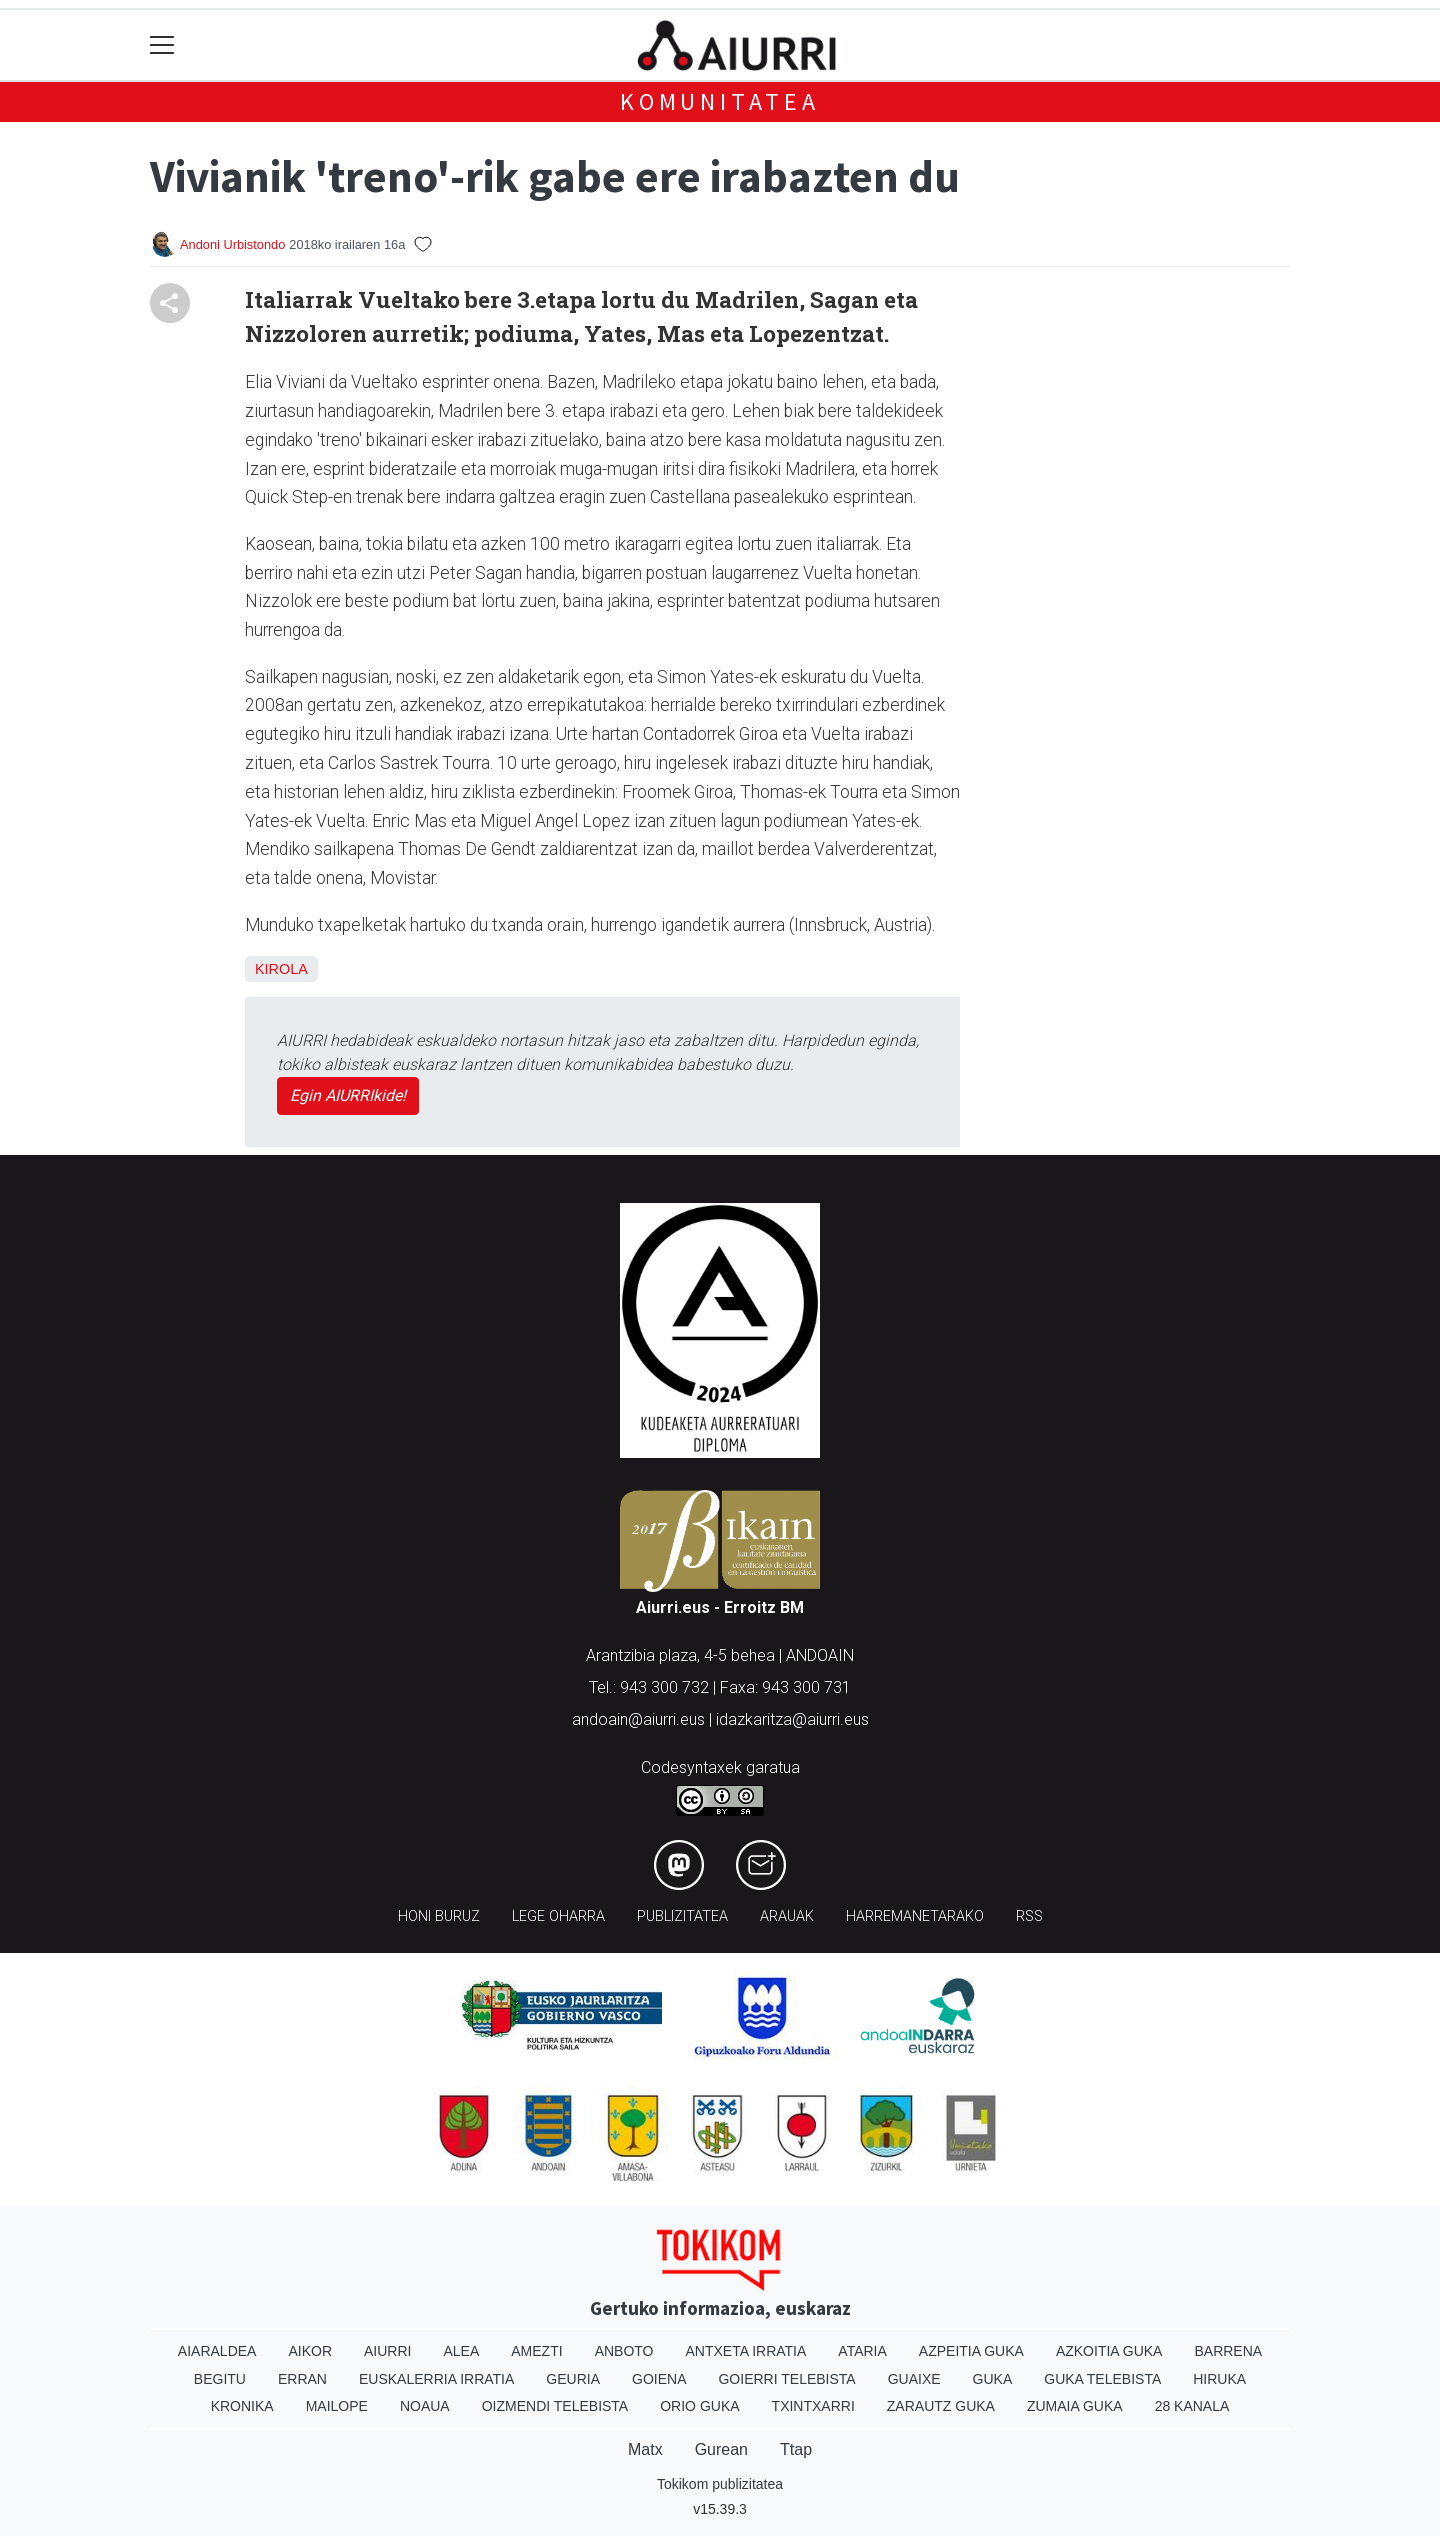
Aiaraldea (217, 2351)
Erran (302, 2379)
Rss (1029, 1916)
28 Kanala (1192, 2406)
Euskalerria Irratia (436, 2379)
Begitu (220, 2379)
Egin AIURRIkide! (348, 1095)
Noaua (425, 2406)
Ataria (862, 2351)
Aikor (310, 2351)
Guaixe (914, 2379)
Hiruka (1219, 2379)
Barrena (1228, 2351)
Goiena (659, 2379)
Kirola (281, 969)
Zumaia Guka (1075, 2406)
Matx (645, 2449)
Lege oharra (558, 1916)
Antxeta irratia (746, 2351)
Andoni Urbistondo (232, 244)
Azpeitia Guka (971, 2351)
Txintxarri (813, 2406)
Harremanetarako (915, 1916)
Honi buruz (439, 1916)
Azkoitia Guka (1109, 2351)
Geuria (573, 2379)
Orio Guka (699, 2406)
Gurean (721, 2449)
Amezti (536, 2351)
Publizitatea (682, 1916)
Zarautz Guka (941, 2406)
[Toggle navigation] (162, 45)
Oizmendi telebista (555, 2406)
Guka (993, 2379)
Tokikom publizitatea (720, 2484)
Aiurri (387, 2351)
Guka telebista (1102, 2379)
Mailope (337, 2406)
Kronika (242, 2406)
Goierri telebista (786, 2379)
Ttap (796, 2449)
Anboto (624, 2351)
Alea (461, 2351)
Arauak (787, 1916)
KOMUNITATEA (720, 101)
